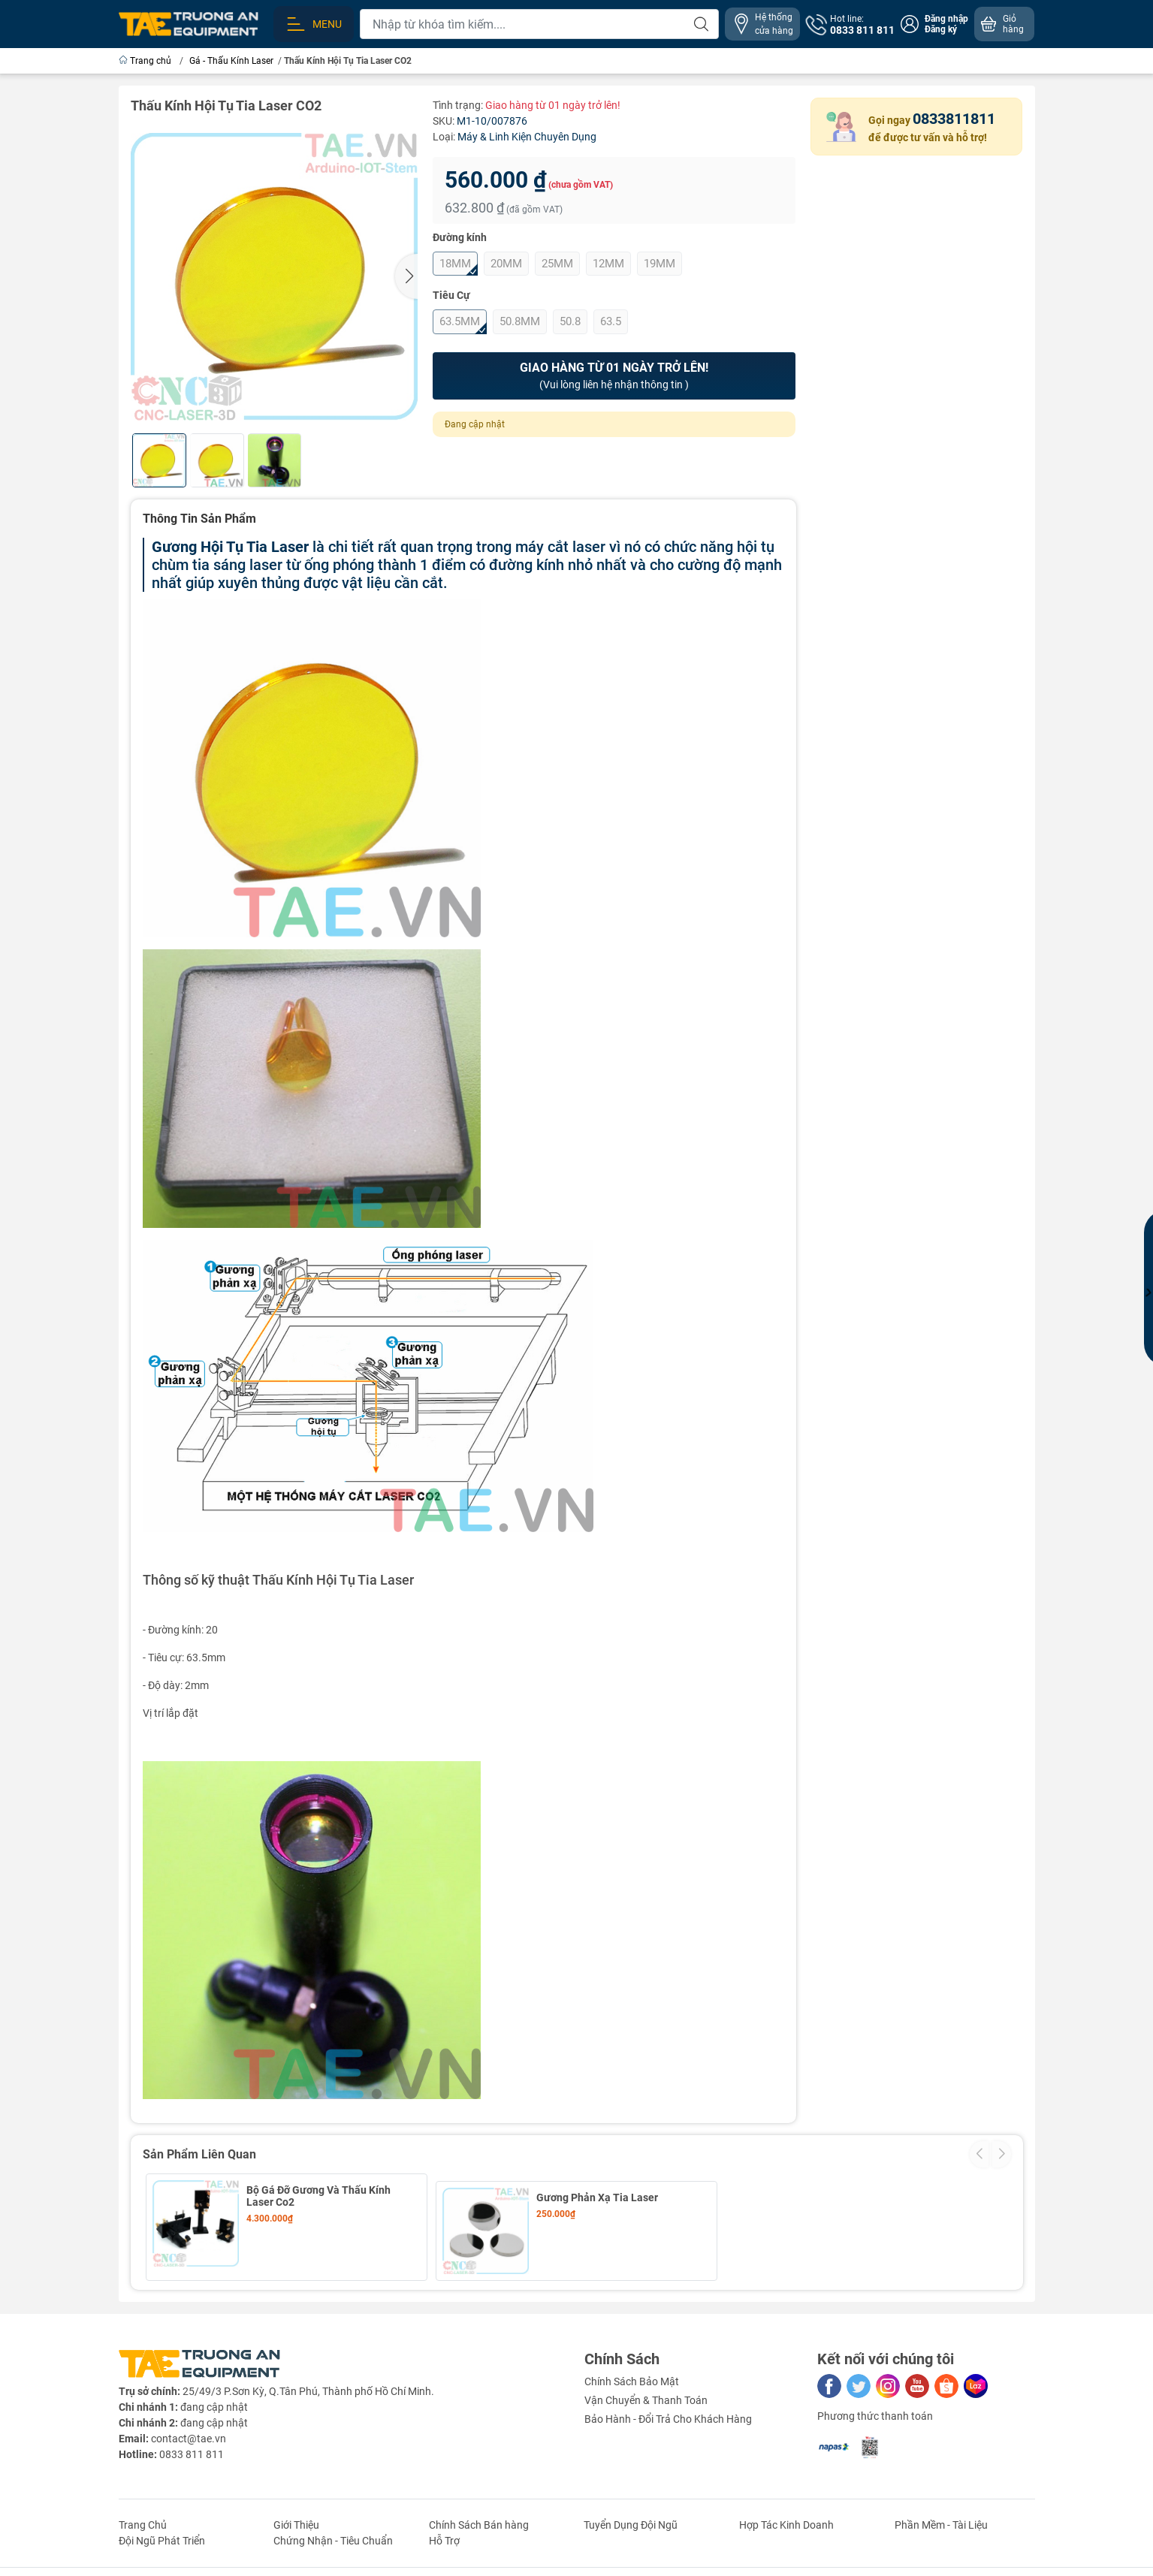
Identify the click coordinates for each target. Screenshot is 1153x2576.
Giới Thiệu (296, 2517)
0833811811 (954, 119)
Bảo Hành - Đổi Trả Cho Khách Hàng (668, 2412)
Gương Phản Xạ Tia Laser (597, 2190)
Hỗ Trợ (444, 2533)
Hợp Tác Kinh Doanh (786, 2517)
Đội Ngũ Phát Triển (162, 2533)
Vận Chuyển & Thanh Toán (646, 2393)
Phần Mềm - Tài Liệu (941, 2517)
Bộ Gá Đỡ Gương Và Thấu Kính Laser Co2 (318, 2196)
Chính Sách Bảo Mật (631, 2374)
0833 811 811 (191, 2447)
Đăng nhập (946, 19)
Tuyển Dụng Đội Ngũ (631, 2517)
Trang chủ (146, 61)
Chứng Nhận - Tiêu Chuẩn (333, 2533)
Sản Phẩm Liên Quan (199, 2154)
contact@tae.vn (188, 2431)
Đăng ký (941, 29)
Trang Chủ (143, 2517)
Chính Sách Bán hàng (479, 2517)
